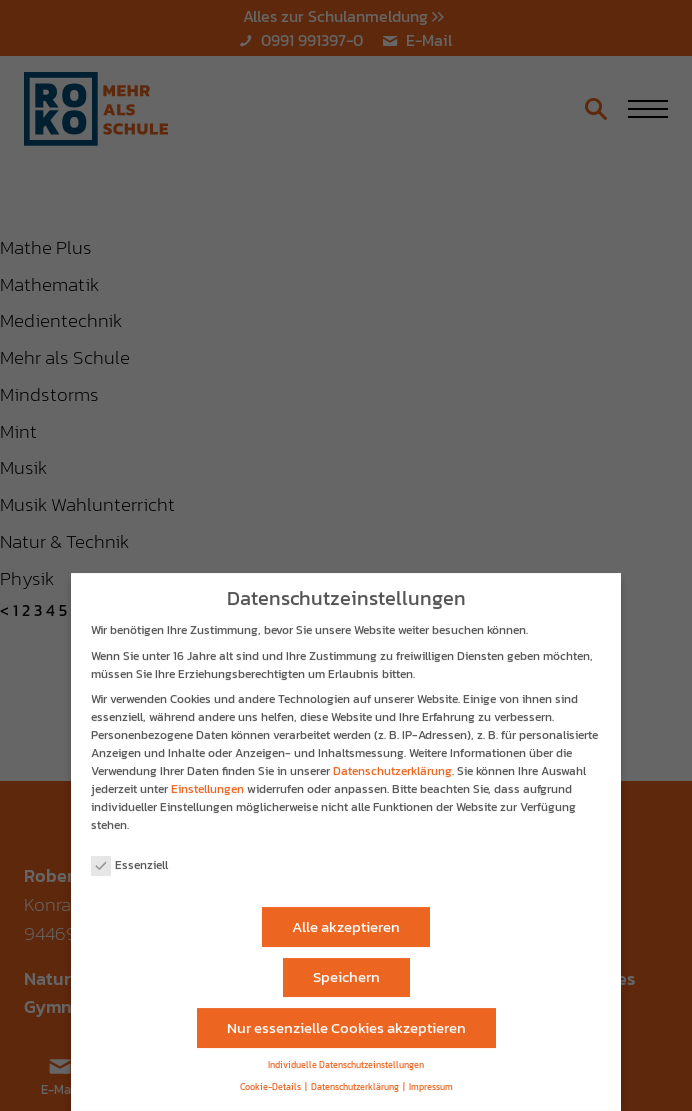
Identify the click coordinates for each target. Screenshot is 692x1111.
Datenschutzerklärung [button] (355, 1078)
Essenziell (129, 856)
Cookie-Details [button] (270, 1078)
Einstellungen (207, 780)
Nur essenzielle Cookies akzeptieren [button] (346, 1018)
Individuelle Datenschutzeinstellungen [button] (346, 1056)
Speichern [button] (346, 967)
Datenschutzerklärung (392, 762)
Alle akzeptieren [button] (346, 917)
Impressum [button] (431, 1078)
